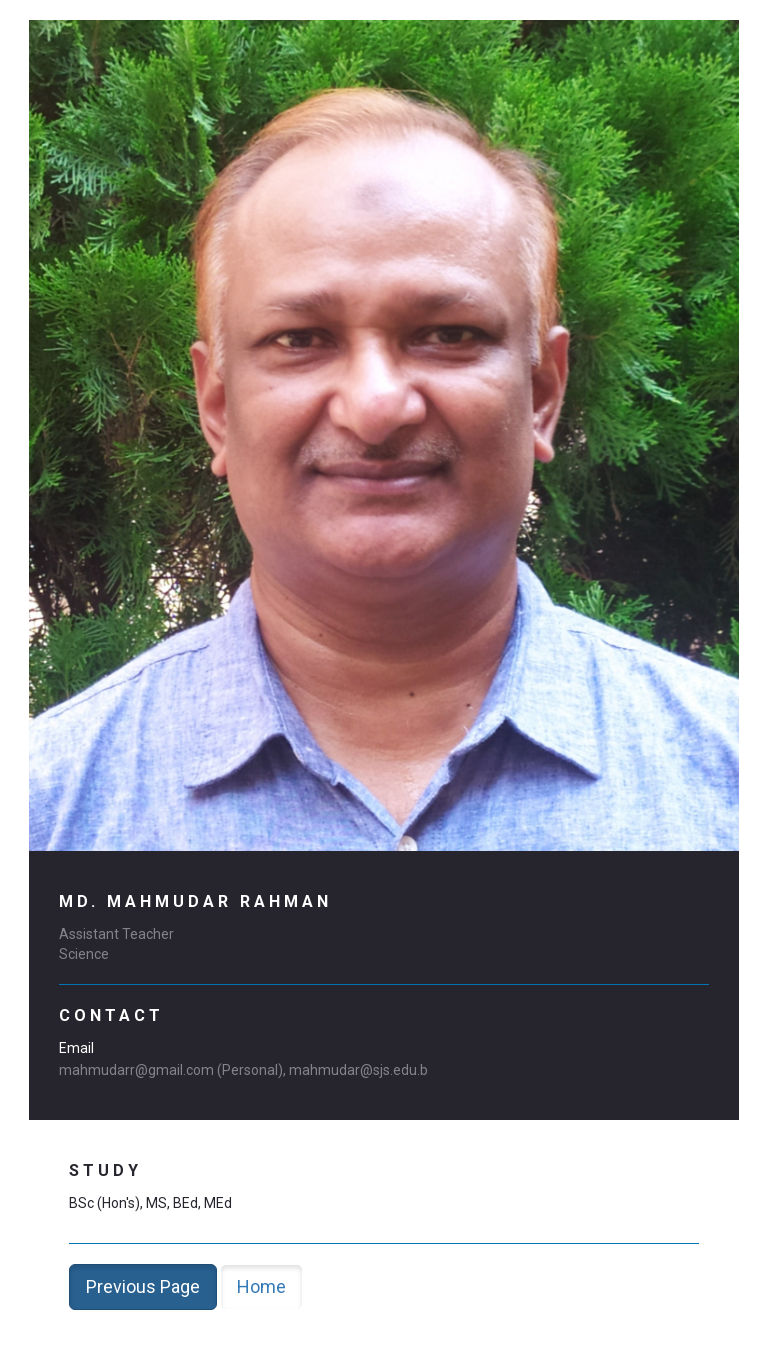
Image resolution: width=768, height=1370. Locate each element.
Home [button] (261, 1286)
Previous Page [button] (143, 1286)
